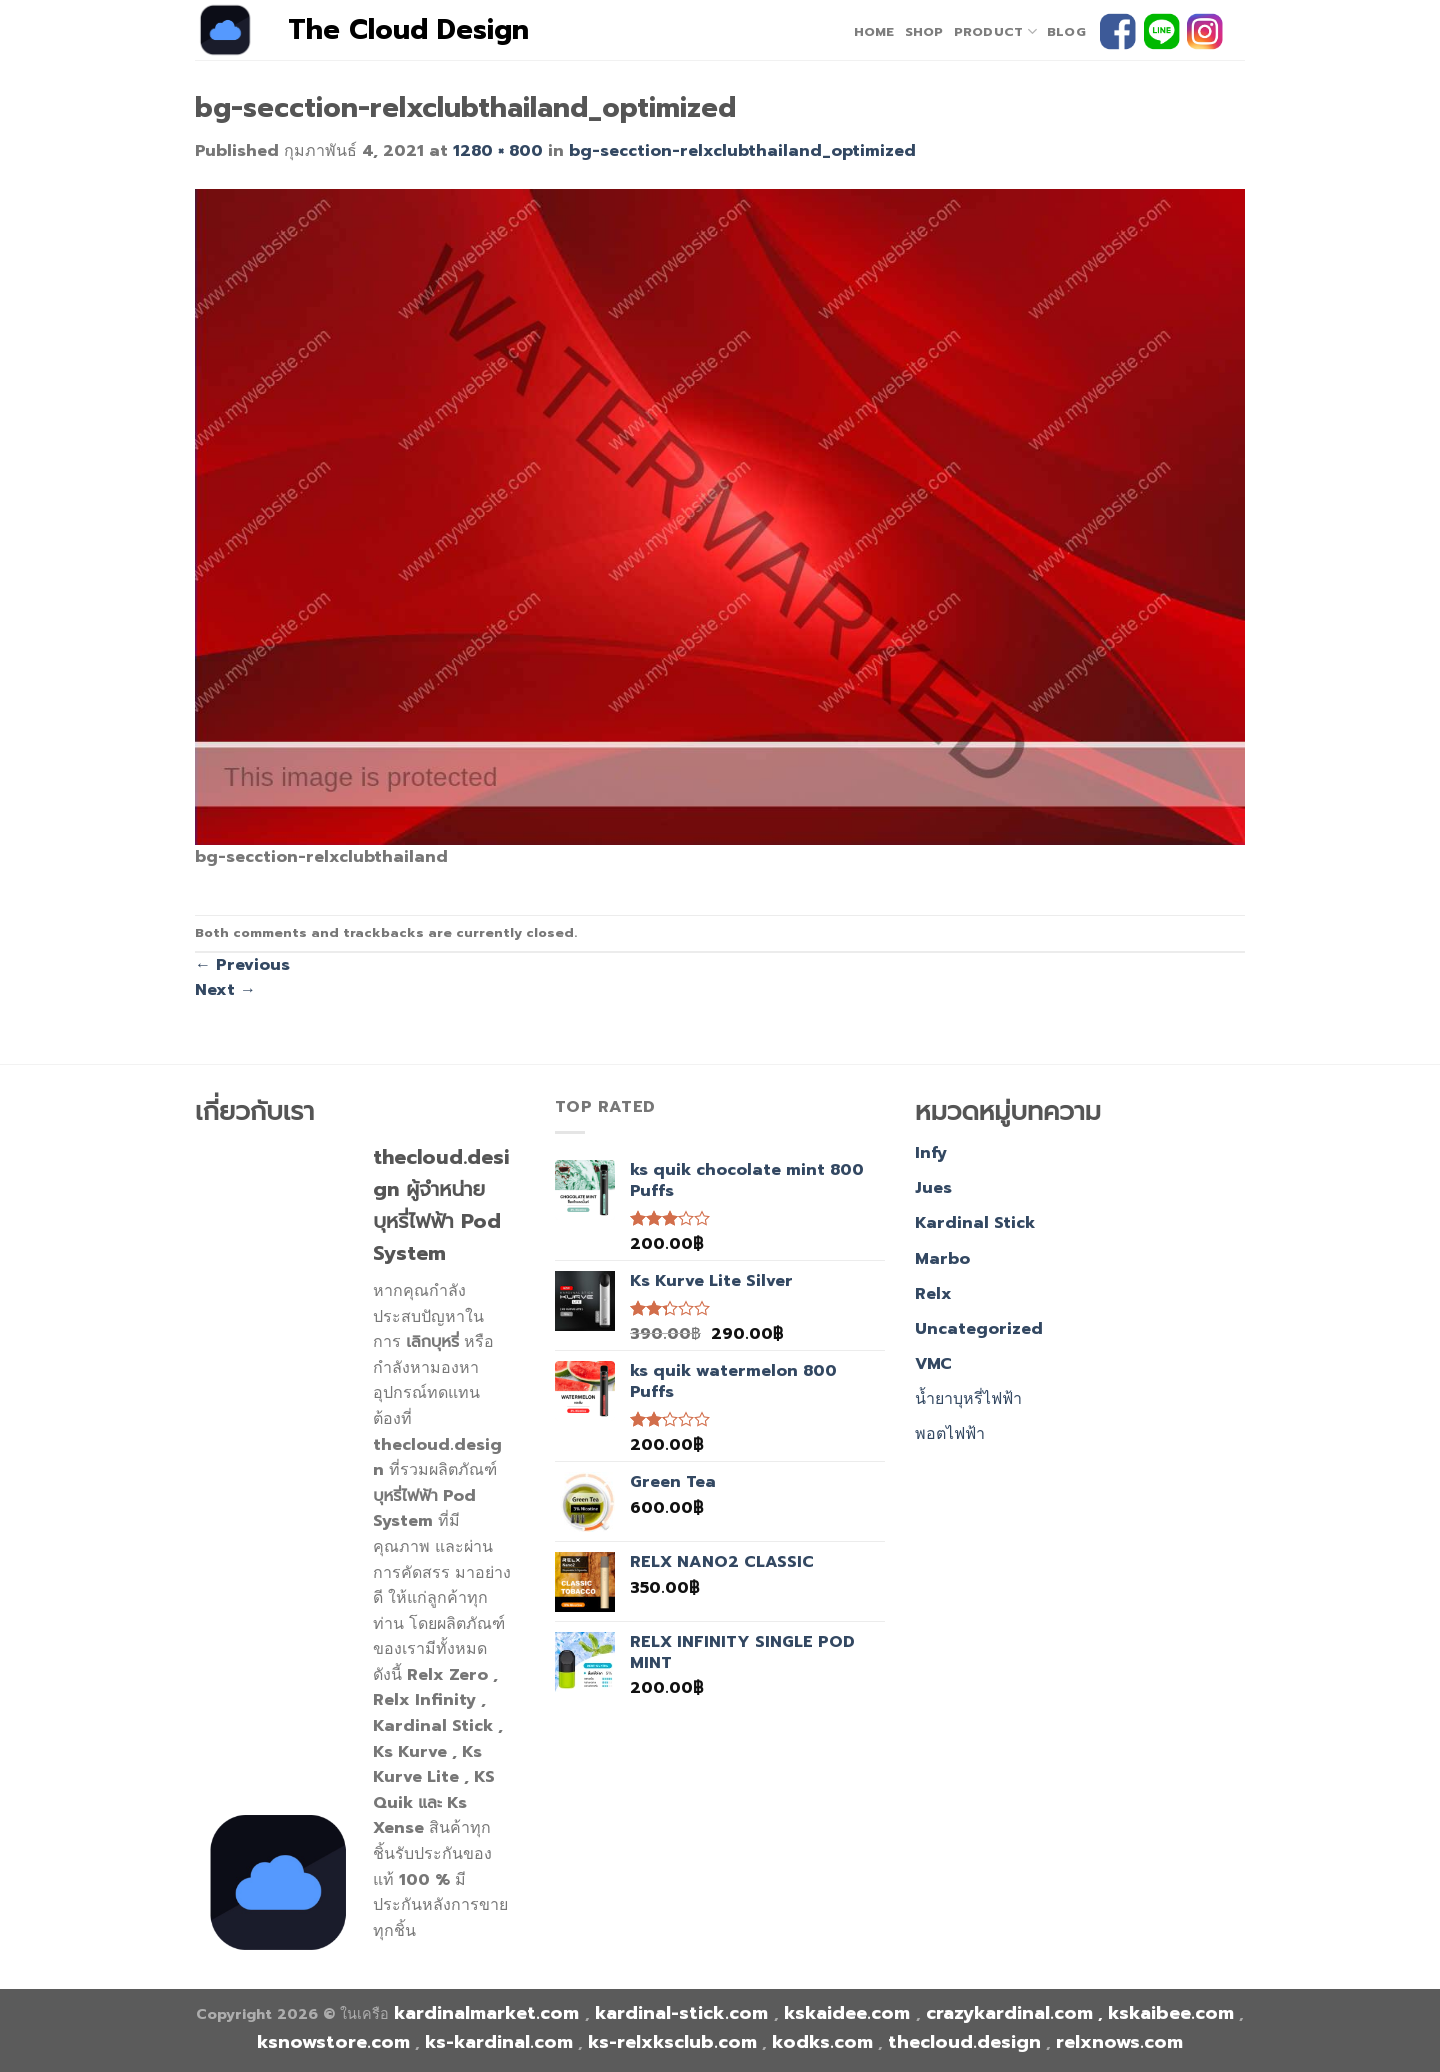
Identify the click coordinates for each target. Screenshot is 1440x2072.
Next (225, 990)
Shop (924, 31)
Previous (242, 965)
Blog (1066, 31)
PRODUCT (995, 32)
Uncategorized (979, 1329)
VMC (933, 1364)
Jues (933, 1188)
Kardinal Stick (975, 1223)
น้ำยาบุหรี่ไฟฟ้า (968, 1399)
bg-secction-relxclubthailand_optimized (742, 151)
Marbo (942, 1259)
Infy (931, 1153)
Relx (933, 1294)
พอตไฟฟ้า (950, 1434)
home (874, 31)
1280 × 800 (498, 151)
